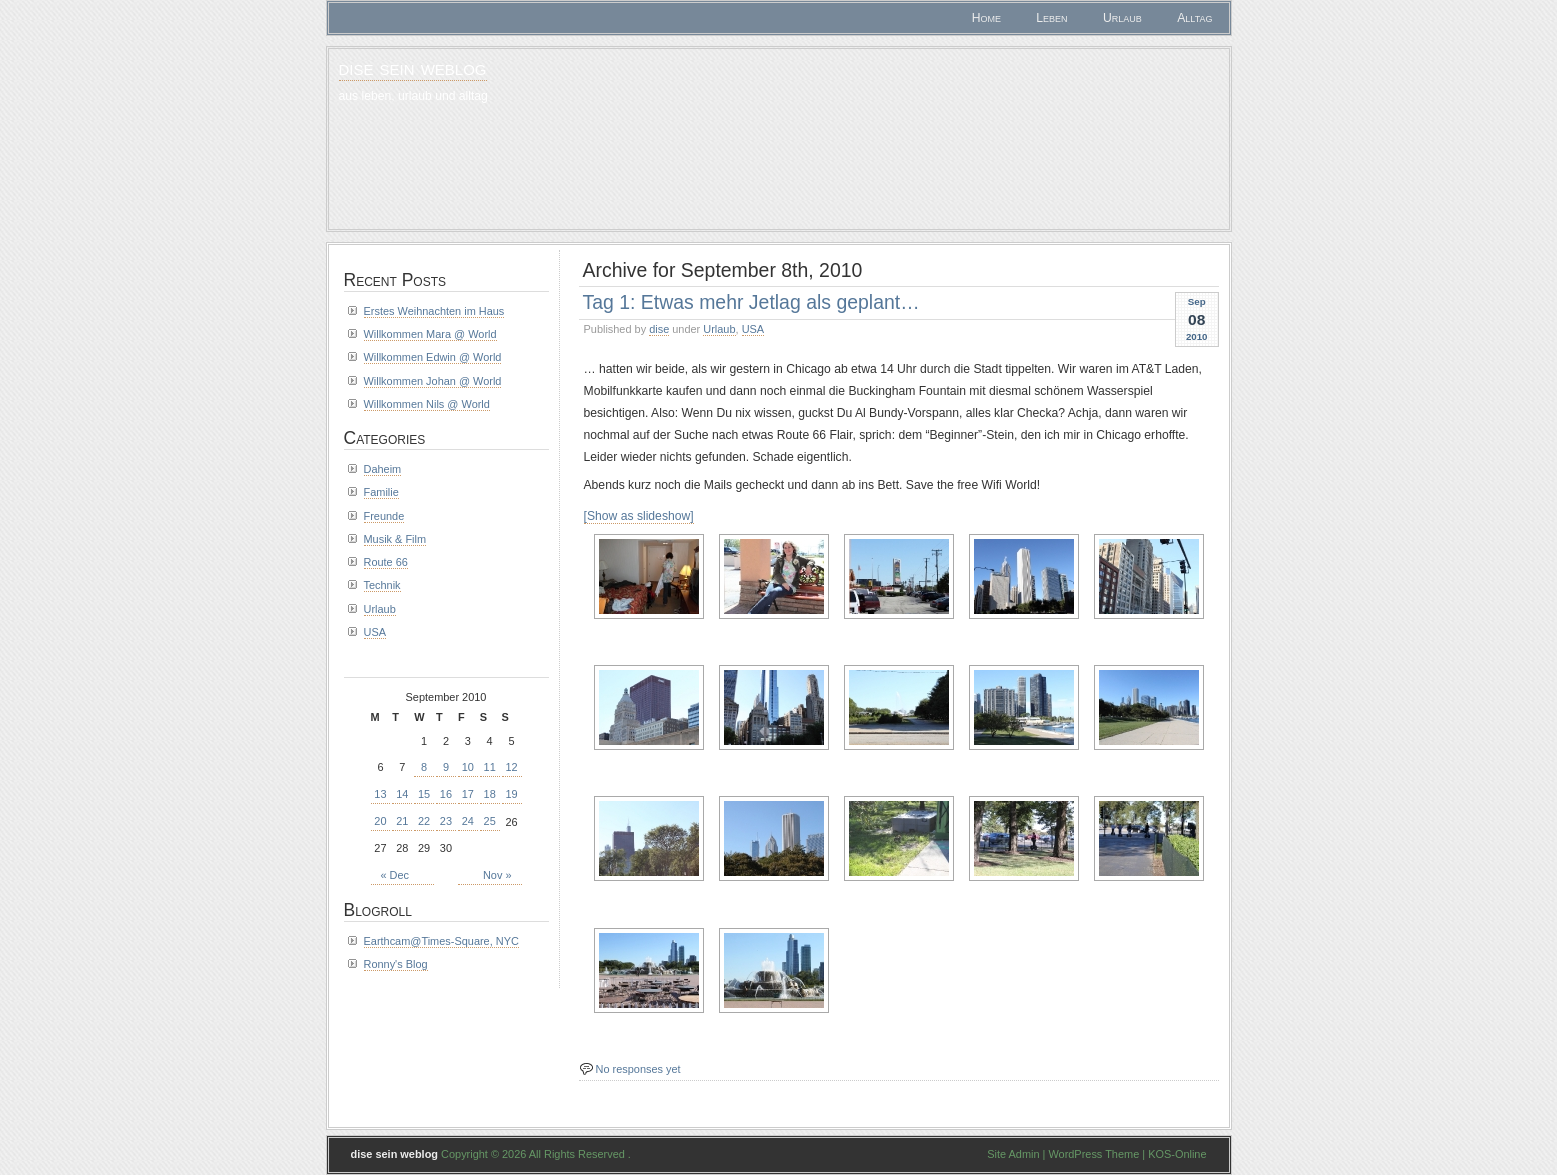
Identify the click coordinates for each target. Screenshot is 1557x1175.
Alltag (1194, 18)
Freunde (384, 516)
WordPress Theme (1093, 1154)
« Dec (395, 875)
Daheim (383, 469)
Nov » (497, 875)
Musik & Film (395, 539)
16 (446, 794)
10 (468, 767)
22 (424, 821)
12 (511, 767)
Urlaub (1122, 18)
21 (402, 821)
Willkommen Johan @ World (433, 381)
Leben (1051, 18)
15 (424, 794)
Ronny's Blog (396, 964)
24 (468, 821)
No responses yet (638, 1069)
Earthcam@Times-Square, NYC (441, 941)
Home (986, 18)
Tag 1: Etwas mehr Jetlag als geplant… (751, 302)
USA (753, 329)
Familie (381, 492)
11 (490, 767)
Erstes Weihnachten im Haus (434, 311)
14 (402, 794)
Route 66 (386, 562)
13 (380, 794)
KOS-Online (1177, 1154)
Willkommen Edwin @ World (433, 357)
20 (380, 821)
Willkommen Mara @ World (430, 334)
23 (446, 821)
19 (511, 794)
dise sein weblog (413, 67)
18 (490, 794)
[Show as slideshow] (639, 516)
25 (490, 821)
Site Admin (1013, 1154)
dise (659, 329)
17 (468, 794)
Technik (382, 585)
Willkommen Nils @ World (427, 404)
